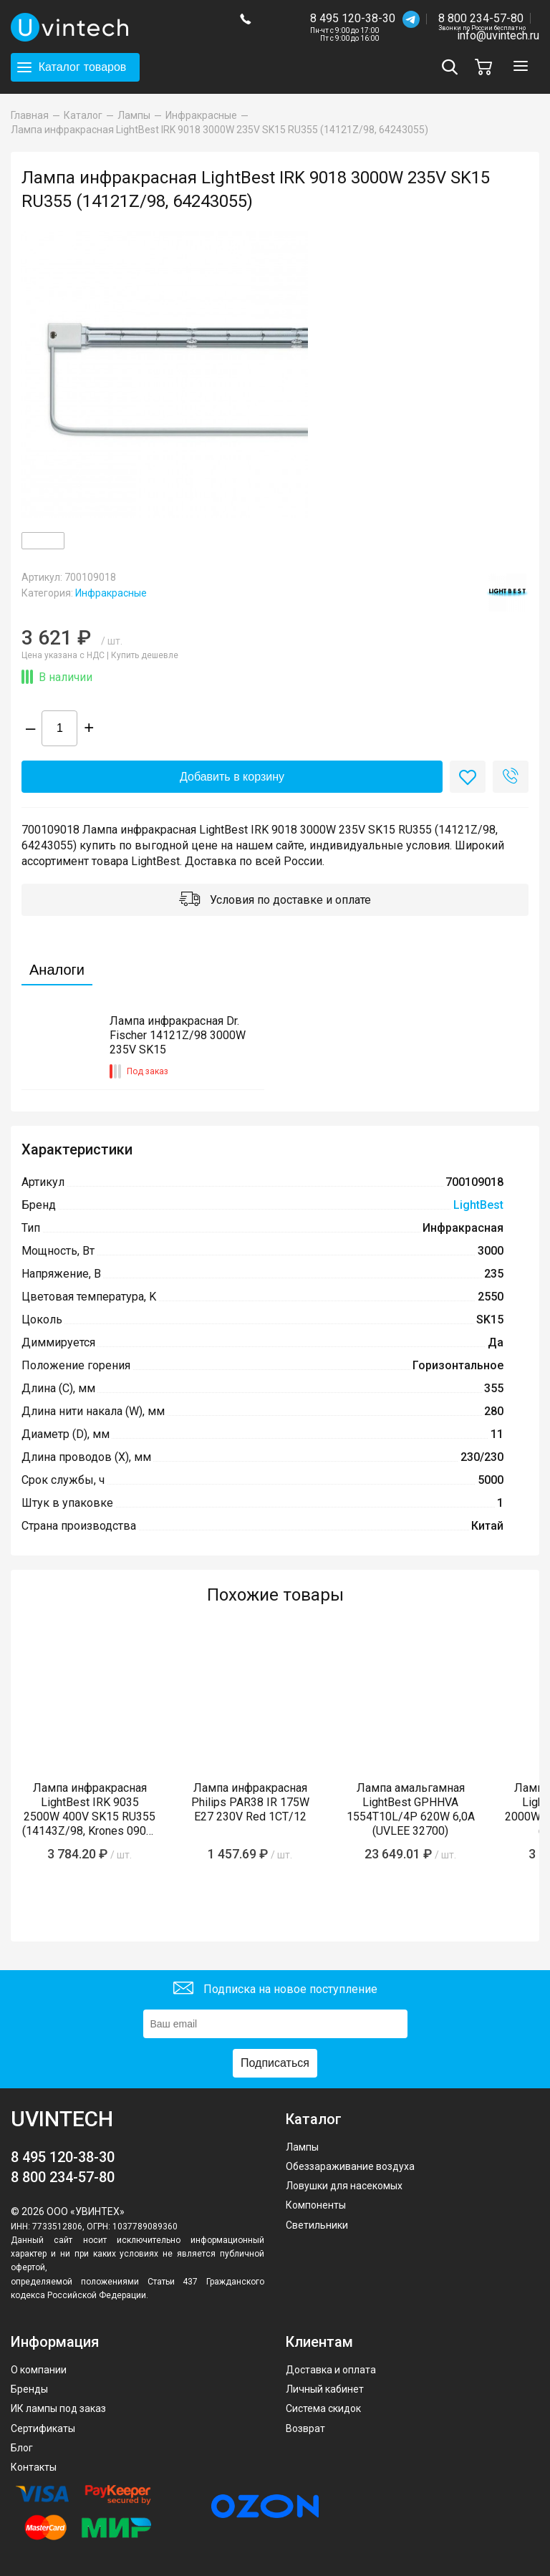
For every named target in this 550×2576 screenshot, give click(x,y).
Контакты (34, 2467)
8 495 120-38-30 (352, 18)
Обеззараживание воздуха (350, 2166)
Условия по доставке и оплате (275, 900)
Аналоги (57, 970)
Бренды (29, 2389)
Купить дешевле (144, 655)
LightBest (478, 1205)
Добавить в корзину (232, 777)
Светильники (317, 2225)
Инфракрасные (111, 593)
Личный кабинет (325, 2389)
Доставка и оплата (331, 2369)
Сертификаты (43, 2428)
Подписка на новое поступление (275, 1990)
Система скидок (323, 2408)
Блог (22, 2448)
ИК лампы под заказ (58, 2408)
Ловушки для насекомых (344, 2185)
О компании (39, 2369)
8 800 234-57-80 (482, 18)
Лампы (302, 2147)
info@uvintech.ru (498, 35)
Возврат (305, 2428)
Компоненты (316, 2205)
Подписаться (275, 2063)
